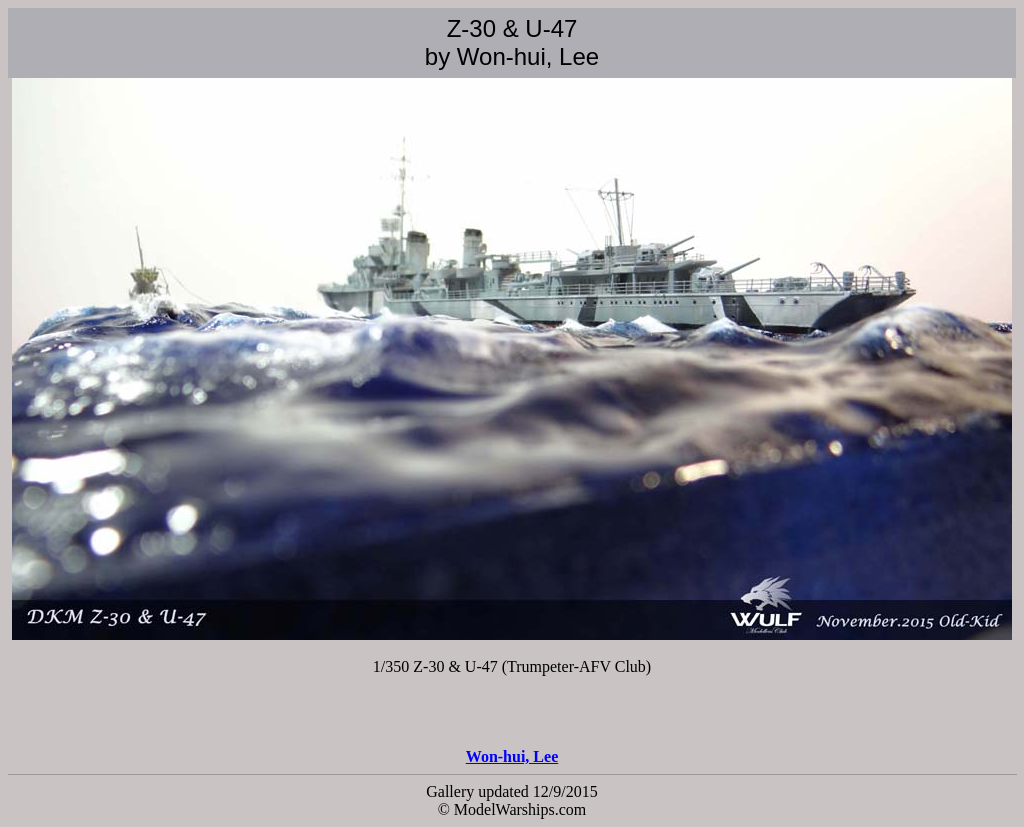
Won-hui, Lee (512, 756)
